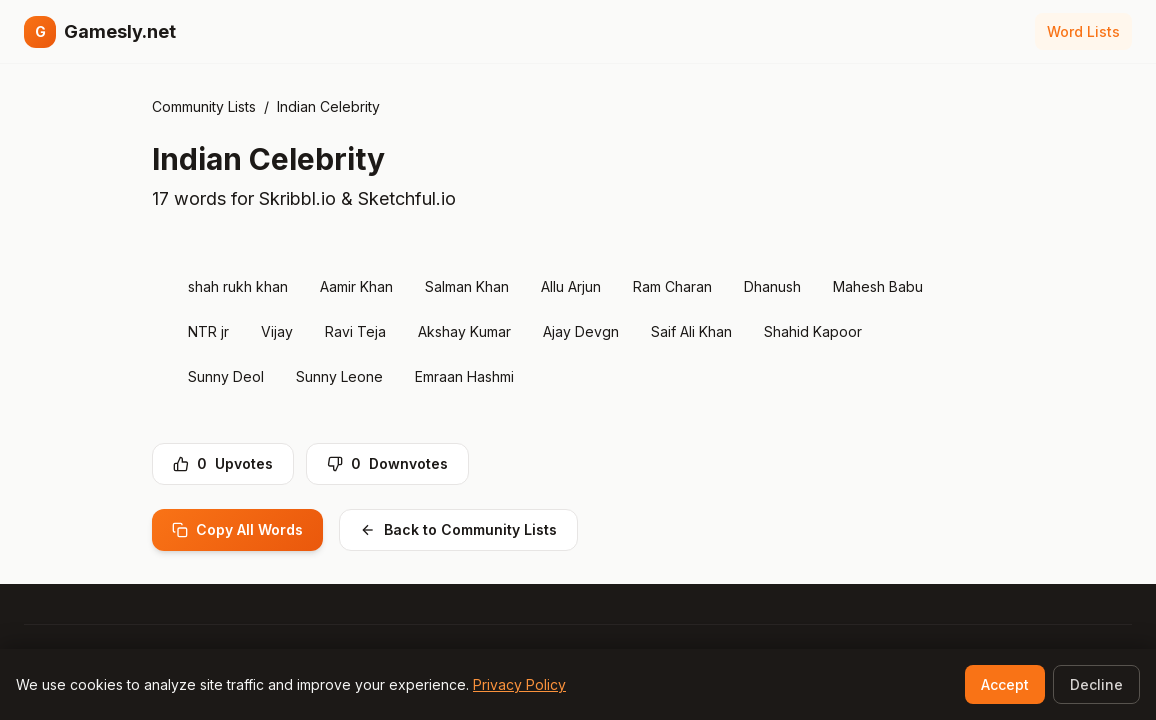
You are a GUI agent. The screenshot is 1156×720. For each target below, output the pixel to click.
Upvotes (223, 463)
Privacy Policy (519, 684)
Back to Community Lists (458, 529)
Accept (1005, 684)
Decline (1096, 684)
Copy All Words (237, 529)
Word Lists (1083, 31)
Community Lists (204, 106)
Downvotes (387, 463)
